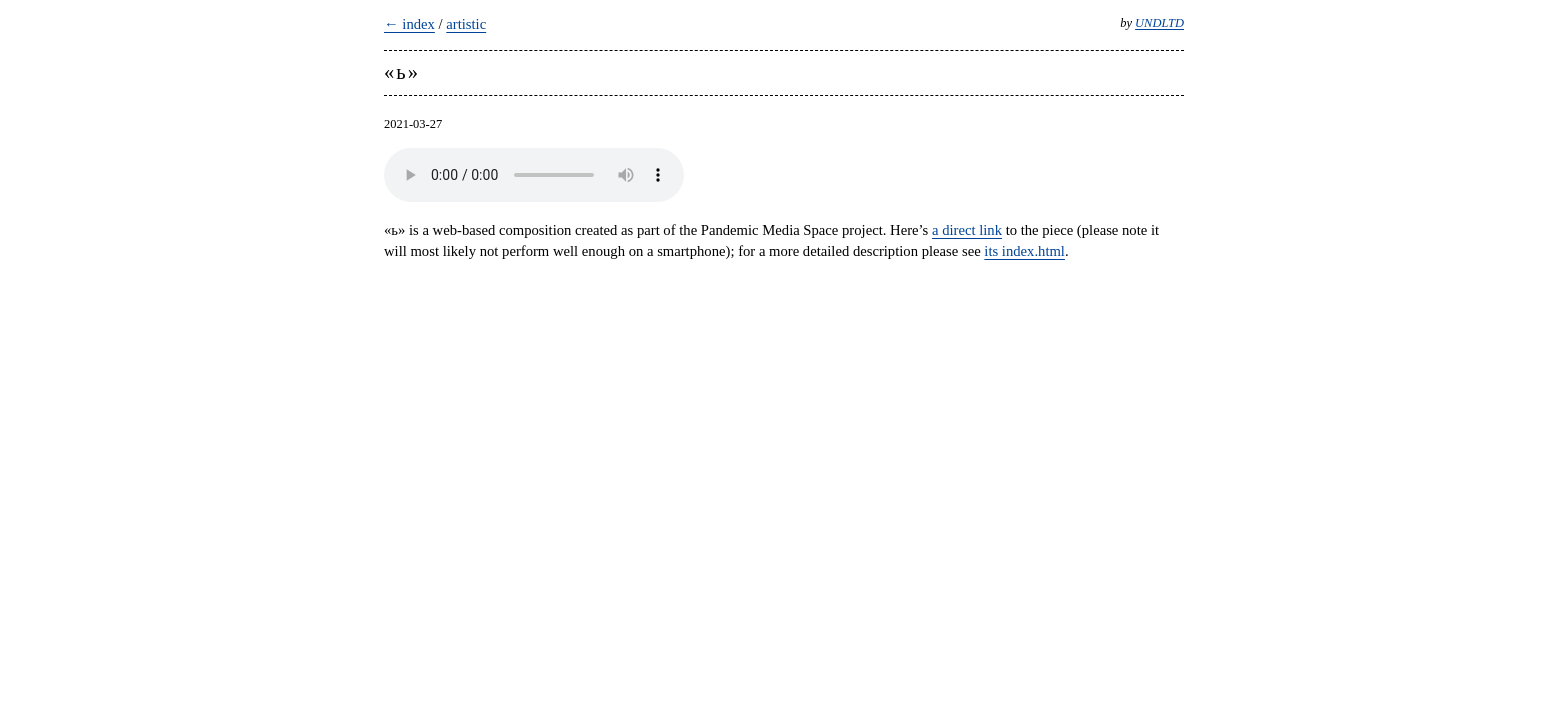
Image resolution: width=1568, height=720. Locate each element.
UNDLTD (1159, 23)
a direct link (967, 230)
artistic (466, 24)
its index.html (1024, 251)
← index (409, 24)
